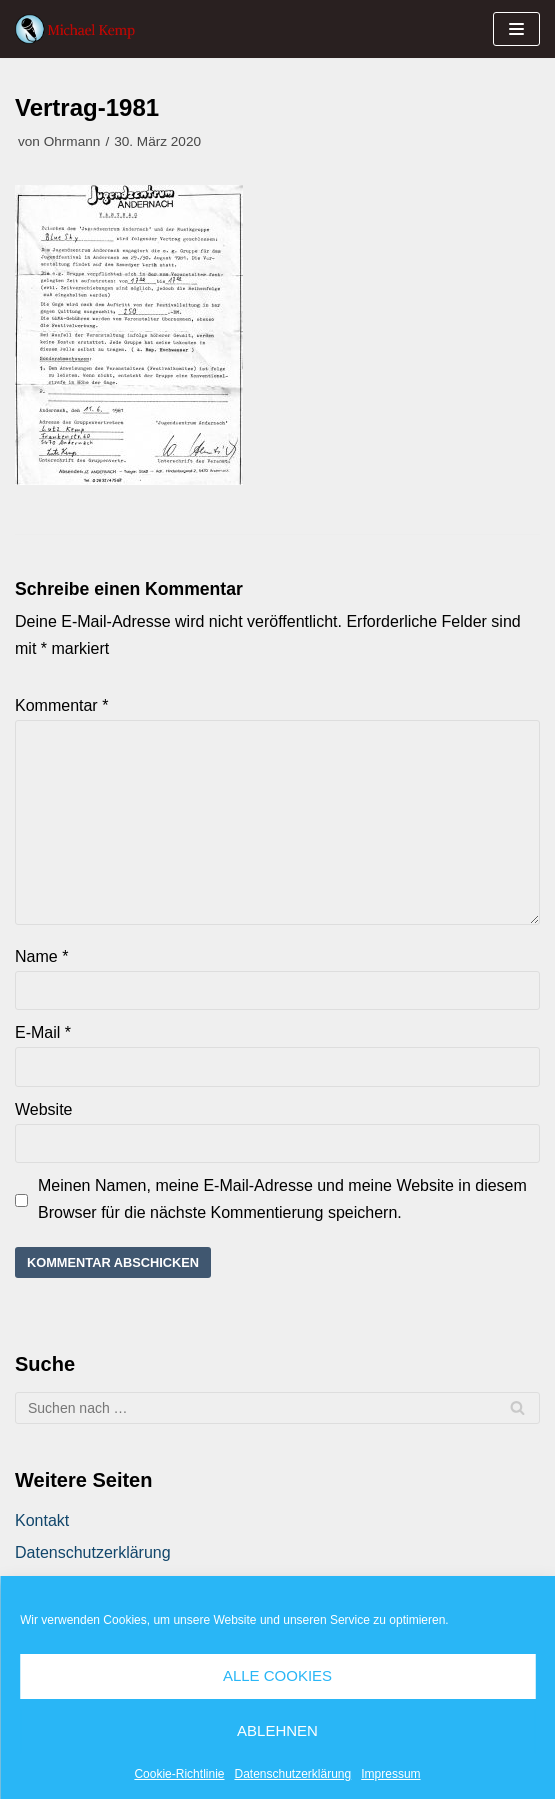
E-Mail (43, 1032)
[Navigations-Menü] (516, 29)
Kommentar (61, 705)
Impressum (390, 1774)
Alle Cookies (277, 1675)
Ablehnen (277, 1730)
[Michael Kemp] (80, 29)
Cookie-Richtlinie (179, 1774)
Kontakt (42, 1520)
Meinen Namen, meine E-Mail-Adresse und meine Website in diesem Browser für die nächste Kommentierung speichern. (282, 1199)
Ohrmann (72, 141)
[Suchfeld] (277, 1408)
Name (41, 956)
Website (44, 1109)
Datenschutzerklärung (292, 1774)
